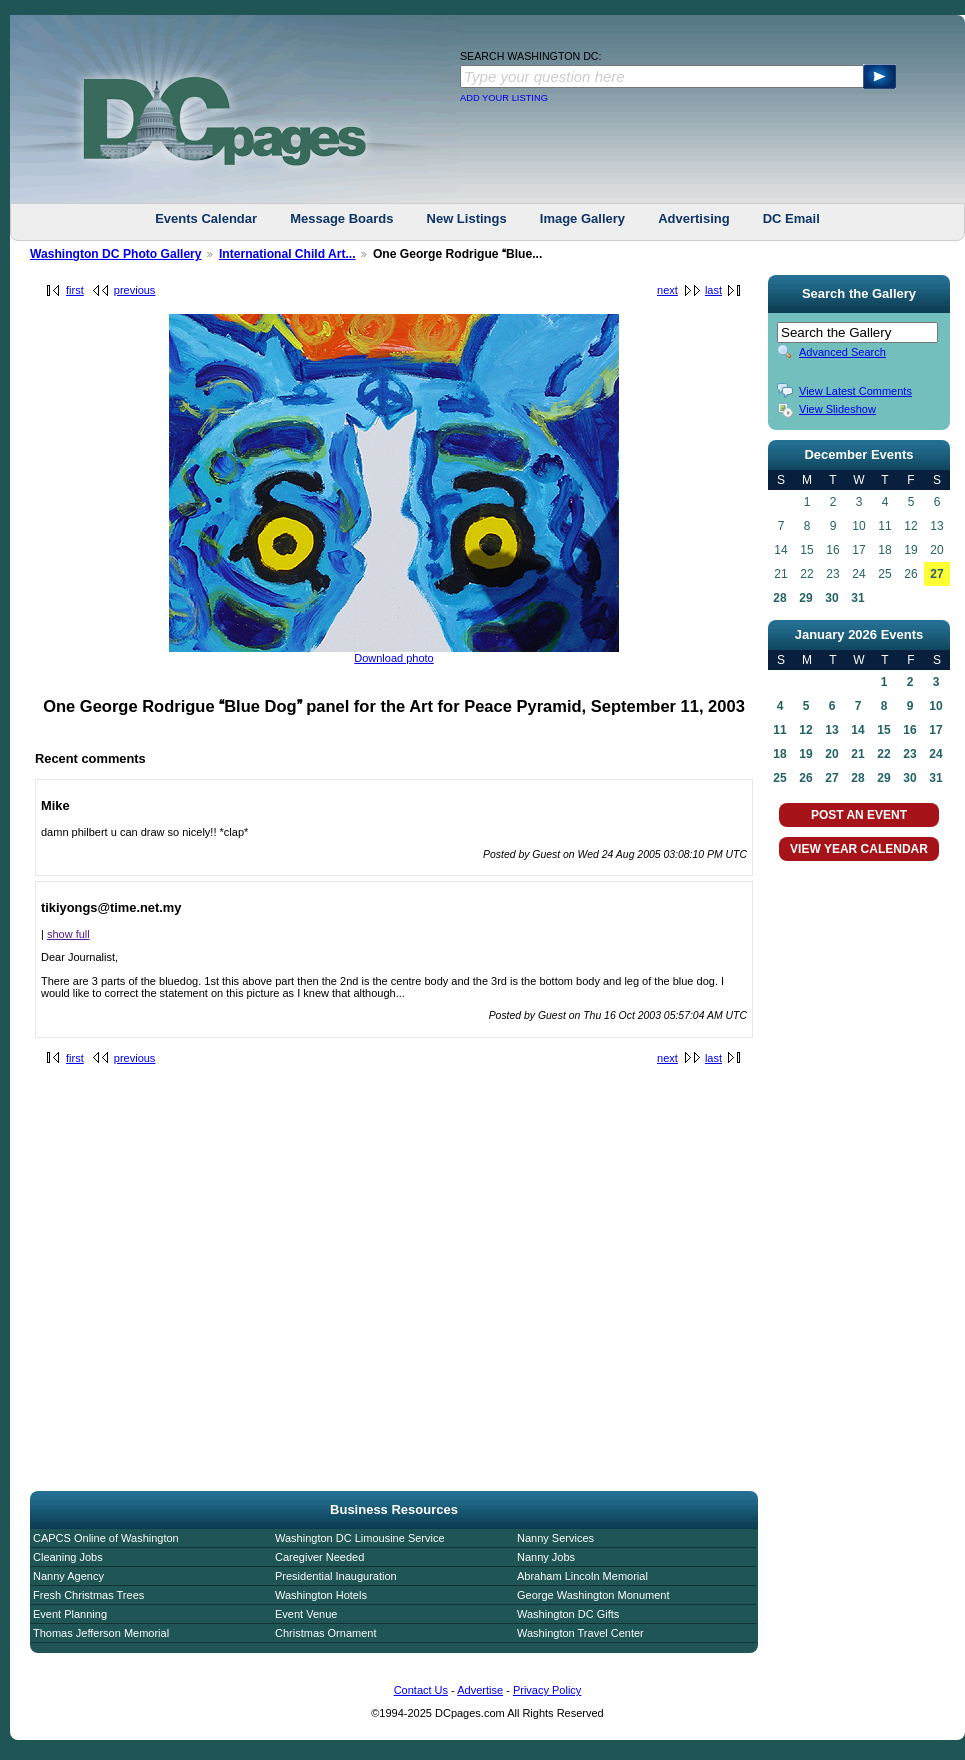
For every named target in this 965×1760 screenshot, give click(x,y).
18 (779, 754)
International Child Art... (287, 254)
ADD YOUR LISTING (504, 98)
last (713, 290)
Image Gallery (582, 218)
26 (805, 778)
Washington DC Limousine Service (360, 1538)
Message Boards (341, 218)
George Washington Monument (593, 1595)
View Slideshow (837, 409)
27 (936, 574)
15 (883, 730)
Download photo (394, 658)
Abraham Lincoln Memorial (582, 1576)
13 (831, 730)
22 (883, 754)
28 (779, 598)
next (667, 290)
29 (805, 598)
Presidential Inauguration (336, 1576)
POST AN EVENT (859, 815)
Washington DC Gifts (568, 1614)
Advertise (480, 1690)
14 (857, 730)
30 (831, 598)
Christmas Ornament (325, 1633)
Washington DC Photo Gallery (116, 254)
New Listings (467, 218)
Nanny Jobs (546, 1557)
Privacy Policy (547, 1690)
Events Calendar (206, 218)
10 (935, 706)
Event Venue (306, 1614)
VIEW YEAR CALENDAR (859, 849)
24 (935, 754)
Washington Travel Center (580, 1633)
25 (779, 778)
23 (909, 754)
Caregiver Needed (319, 1557)
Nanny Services (555, 1538)
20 (831, 754)
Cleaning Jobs (68, 1557)
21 (857, 754)
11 (779, 730)
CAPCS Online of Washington (106, 1538)
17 (935, 730)
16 (909, 730)
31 (857, 598)
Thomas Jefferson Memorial (101, 1633)
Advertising (694, 218)
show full (68, 934)
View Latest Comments (855, 391)
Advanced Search (842, 352)
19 (805, 754)
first (75, 290)
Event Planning (70, 1614)
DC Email (791, 218)
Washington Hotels (321, 1595)
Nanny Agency (68, 1576)
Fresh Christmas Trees (88, 1595)
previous (135, 290)
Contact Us (421, 1690)
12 (805, 730)
